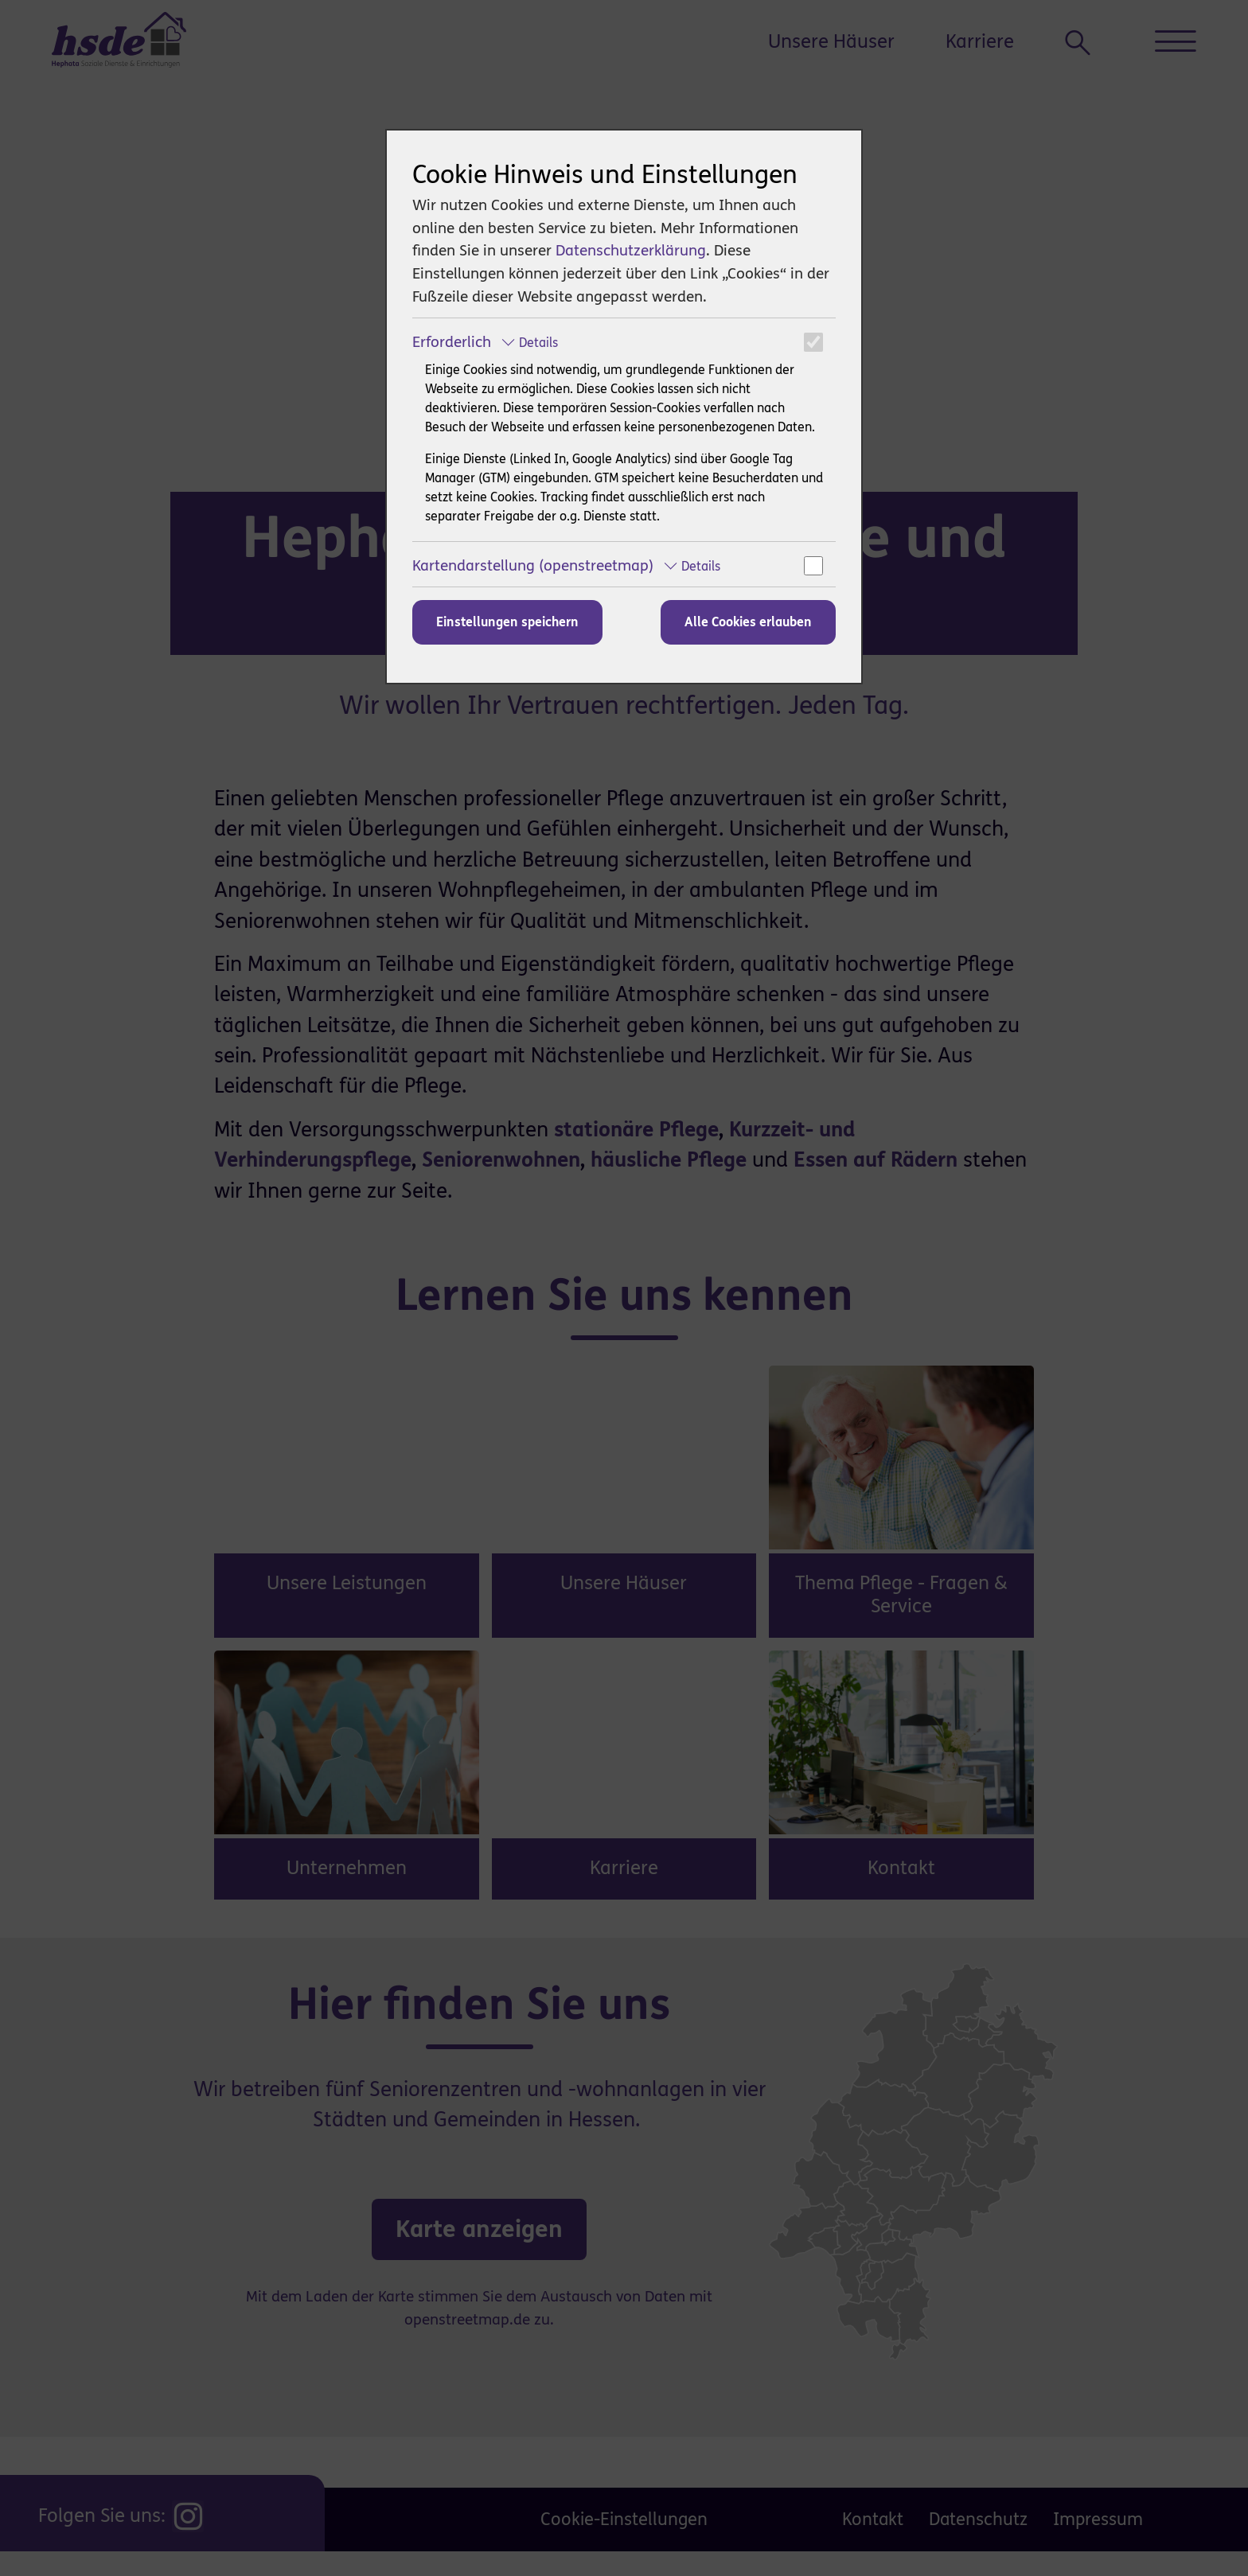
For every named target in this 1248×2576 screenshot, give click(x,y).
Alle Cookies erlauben (748, 621)
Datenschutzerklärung (631, 250)
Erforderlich (485, 342)
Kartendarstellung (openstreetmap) (566, 565)
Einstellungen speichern (507, 621)
